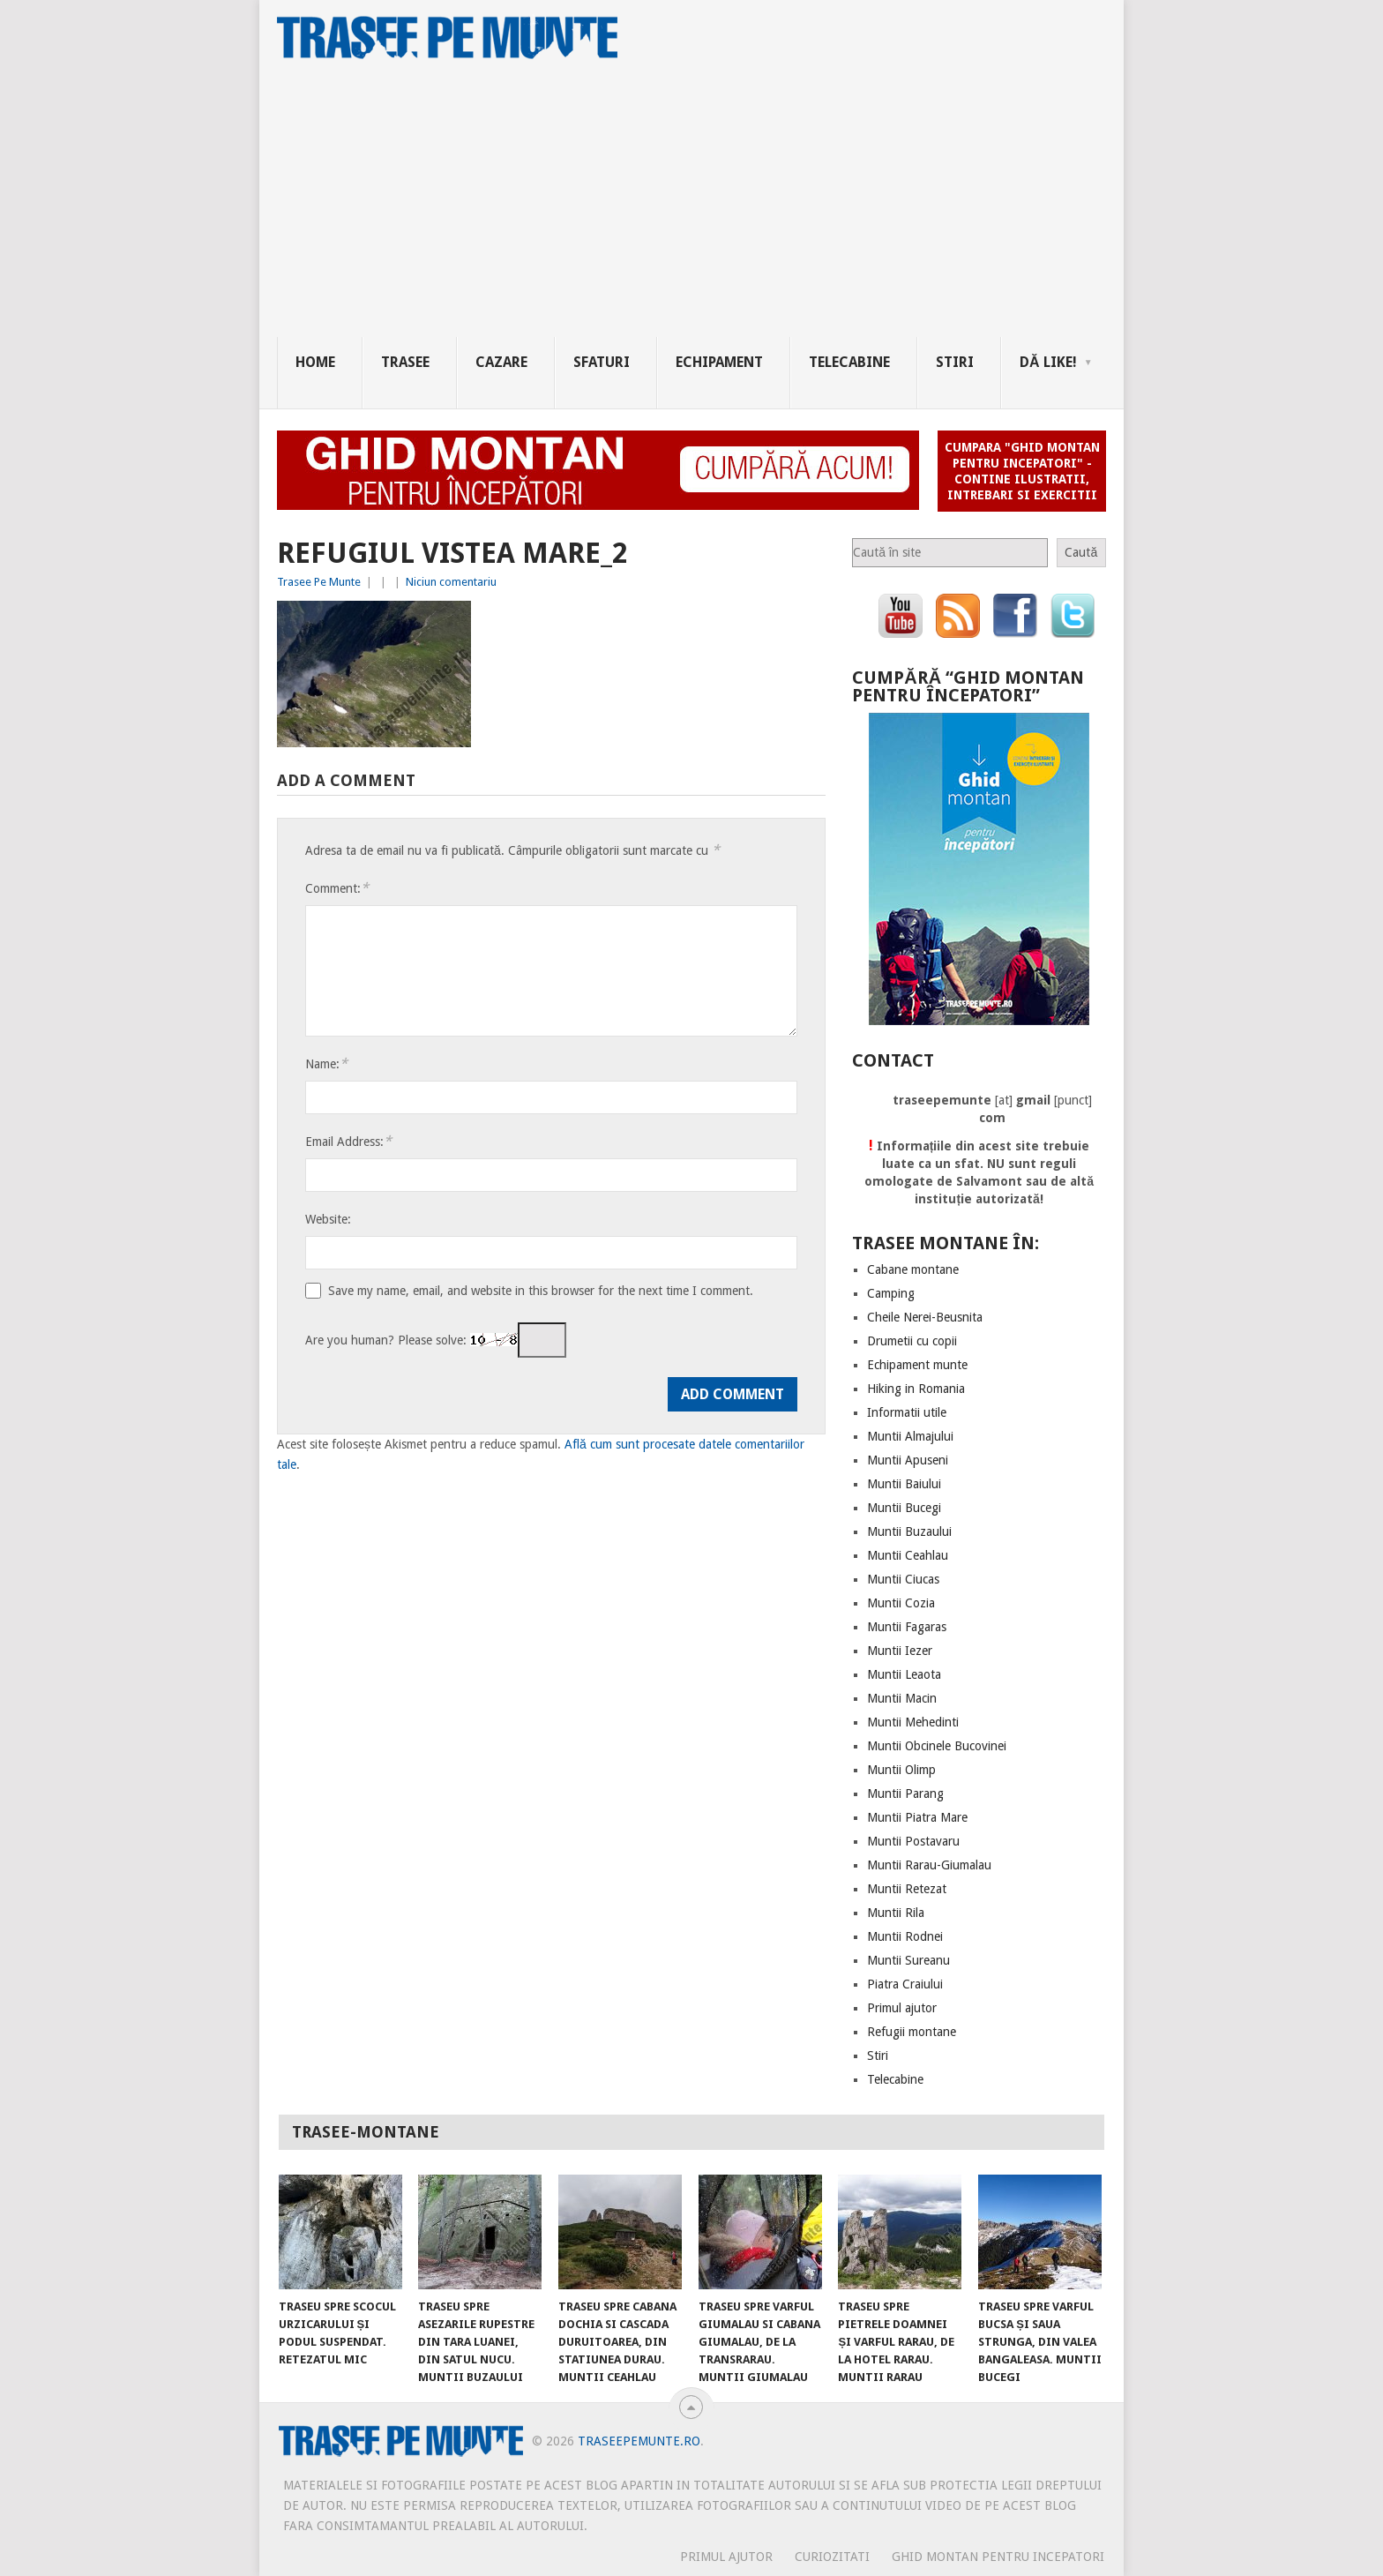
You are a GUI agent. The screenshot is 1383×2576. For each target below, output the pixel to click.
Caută (1081, 552)
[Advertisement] (700, 204)
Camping (891, 1293)
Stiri (955, 362)
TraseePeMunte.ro (639, 2441)
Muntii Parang (905, 1793)
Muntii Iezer (899, 1651)
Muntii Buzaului (909, 1531)
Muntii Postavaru (913, 1841)
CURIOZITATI (832, 2557)
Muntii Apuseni (907, 1460)
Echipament (719, 362)
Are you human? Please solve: (435, 1340)
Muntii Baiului (904, 1484)
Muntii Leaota (904, 1674)
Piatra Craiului (905, 1984)
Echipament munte (917, 1365)
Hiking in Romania (916, 1389)
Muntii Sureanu (908, 1960)
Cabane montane (913, 1269)
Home (315, 362)
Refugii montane (911, 2032)
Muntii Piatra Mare (917, 1817)
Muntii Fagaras (906, 1627)
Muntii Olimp (901, 1770)
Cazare (501, 362)
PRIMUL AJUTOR (726, 2557)
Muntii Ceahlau (907, 1555)
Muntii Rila (895, 1913)
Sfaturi (601, 362)
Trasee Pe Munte (319, 581)
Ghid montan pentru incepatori (998, 2557)
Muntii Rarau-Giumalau (929, 1865)
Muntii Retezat (906, 1889)
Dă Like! (1048, 362)
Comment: (337, 888)
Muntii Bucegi (904, 1508)
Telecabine (849, 362)
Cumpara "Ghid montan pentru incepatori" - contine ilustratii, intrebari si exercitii (1022, 471)
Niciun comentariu (451, 581)
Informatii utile (906, 1412)
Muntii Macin (902, 1698)
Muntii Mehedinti (913, 1722)
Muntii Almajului (910, 1436)
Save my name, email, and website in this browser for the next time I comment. (540, 1291)
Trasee (405, 362)
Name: (326, 1063)
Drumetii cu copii (912, 1341)
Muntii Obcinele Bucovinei (936, 1746)
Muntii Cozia (901, 1603)
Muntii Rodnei (905, 1936)
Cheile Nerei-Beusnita (925, 1317)
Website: (328, 1219)
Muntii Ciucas (903, 1579)
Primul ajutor (902, 2008)
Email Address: (348, 1141)
